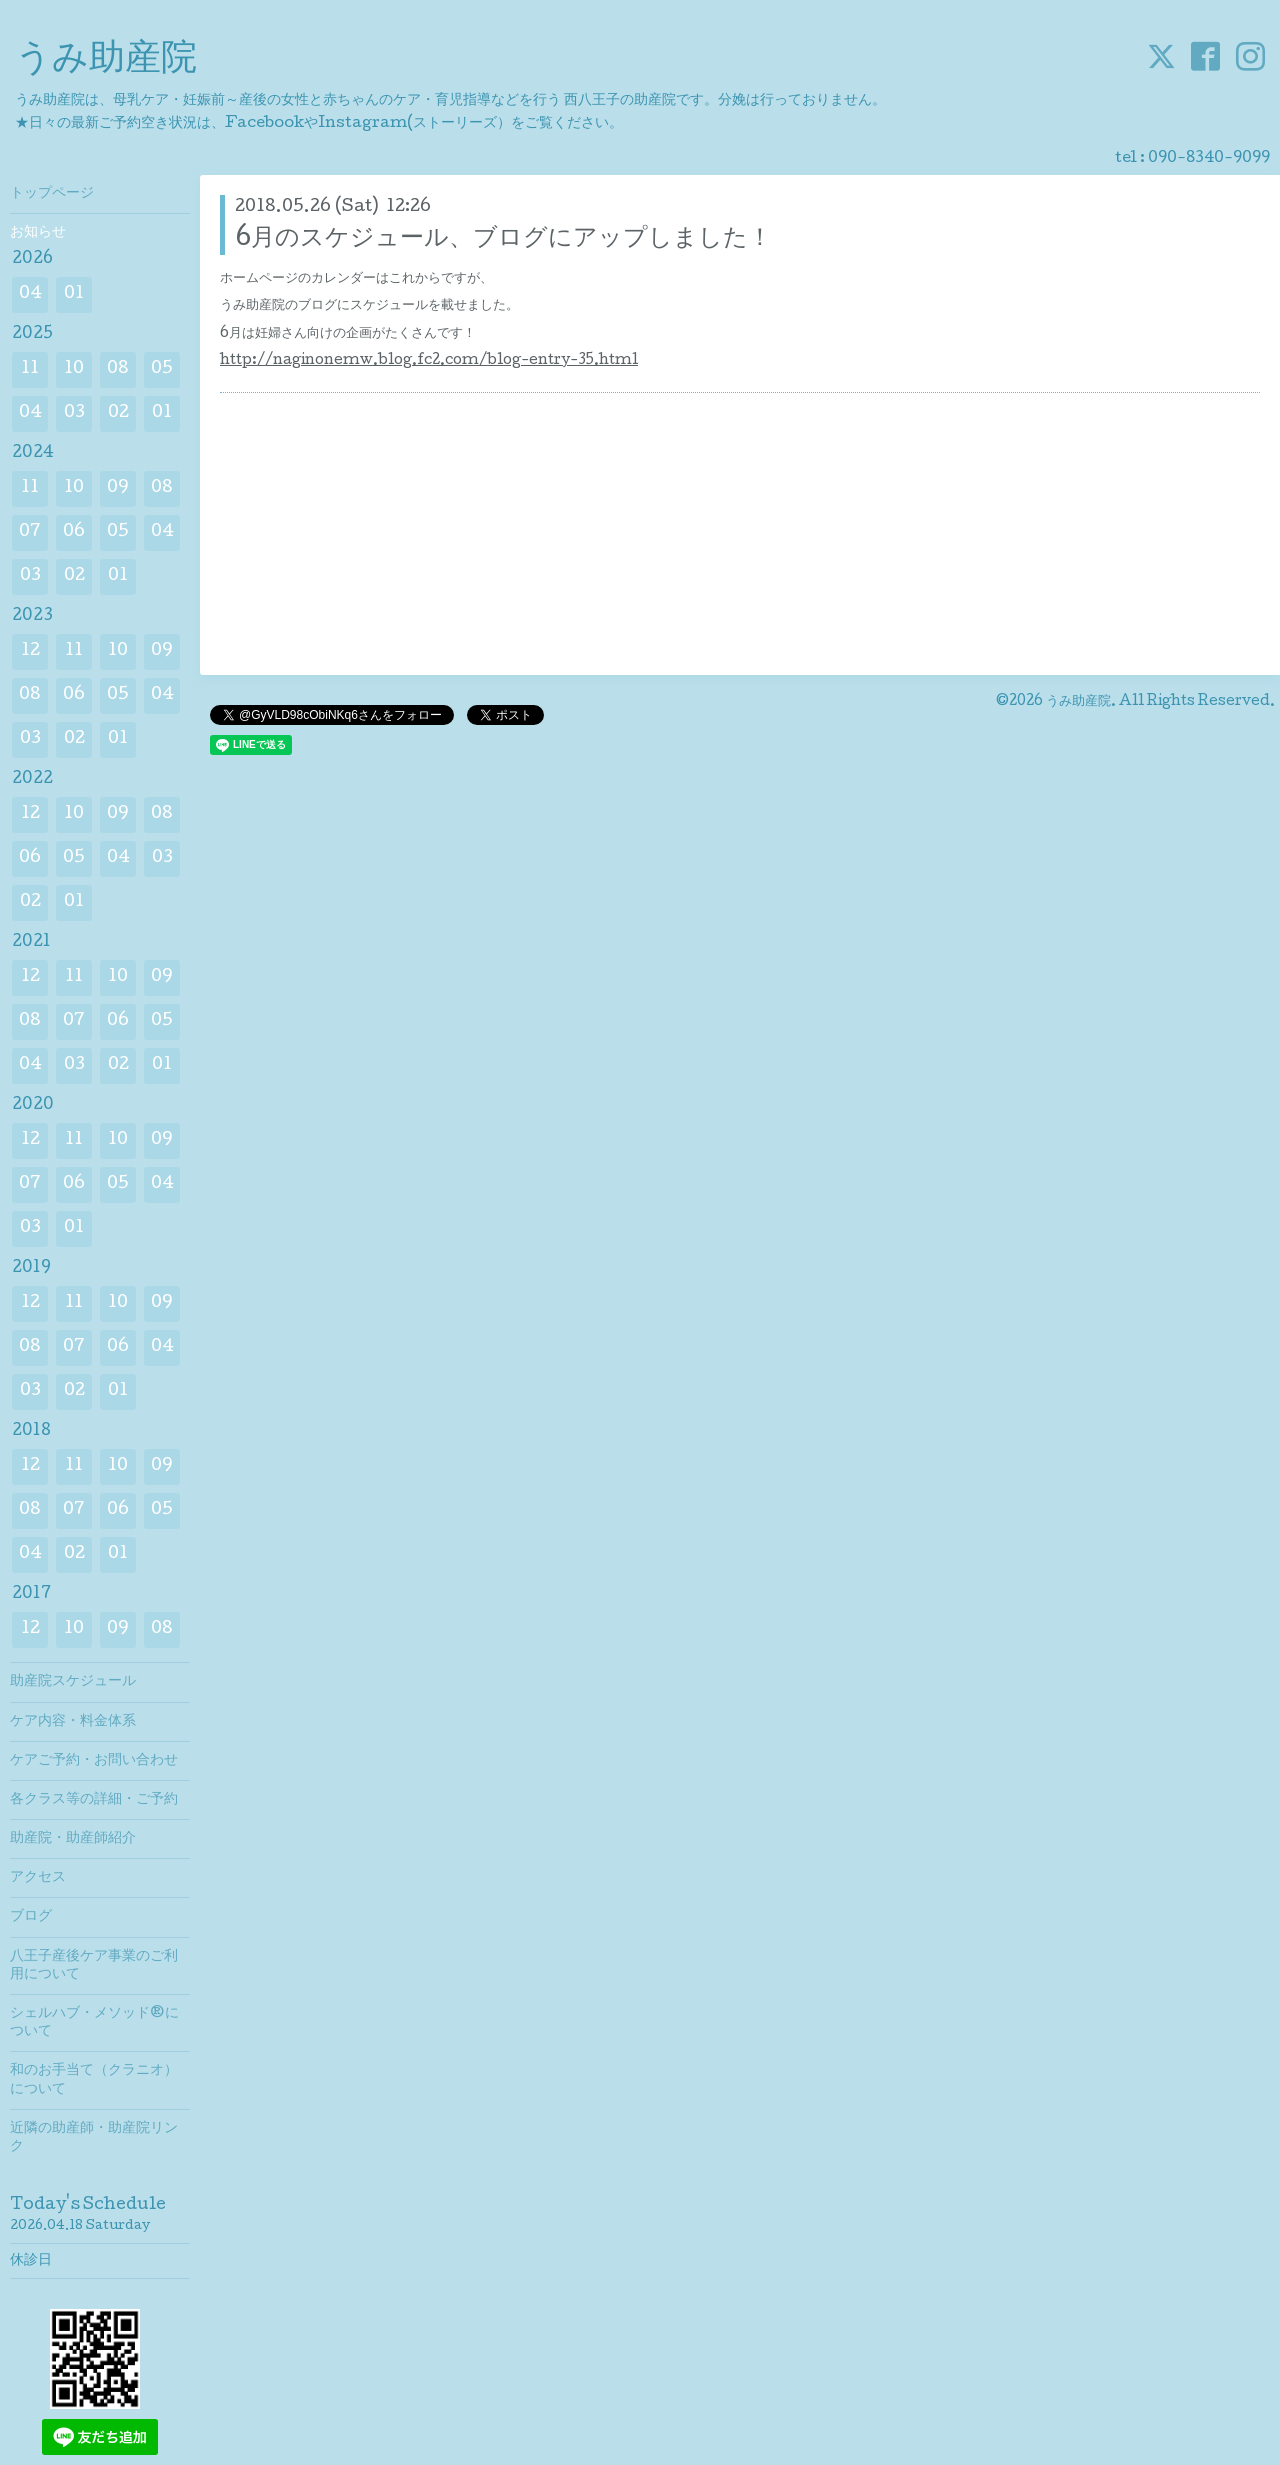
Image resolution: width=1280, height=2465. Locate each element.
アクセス (38, 1878)
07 (30, 532)
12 (30, 651)
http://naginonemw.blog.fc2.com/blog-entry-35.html (429, 361)
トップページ (52, 194)
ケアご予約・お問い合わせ (94, 1761)
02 (118, 413)
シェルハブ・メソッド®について (94, 2023)
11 (30, 369)
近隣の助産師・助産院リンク (94, 2138)
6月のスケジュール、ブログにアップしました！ (503, 239)
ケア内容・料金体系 (73, 1722)
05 (162, 369)
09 (118, 488)
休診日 (31, 2261)
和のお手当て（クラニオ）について (94, 2080)
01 (74, 294)
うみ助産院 (106, 61)
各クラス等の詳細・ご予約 (94, 1800)
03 (74, 413)
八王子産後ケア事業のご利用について (94, 1966)
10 (74, 369)
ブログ (31, 1917)
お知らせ (38, 233)
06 (74, 532)
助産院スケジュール (73, 1682)
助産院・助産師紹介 (73, 1839)
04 (30, 294)
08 (118, 369)
